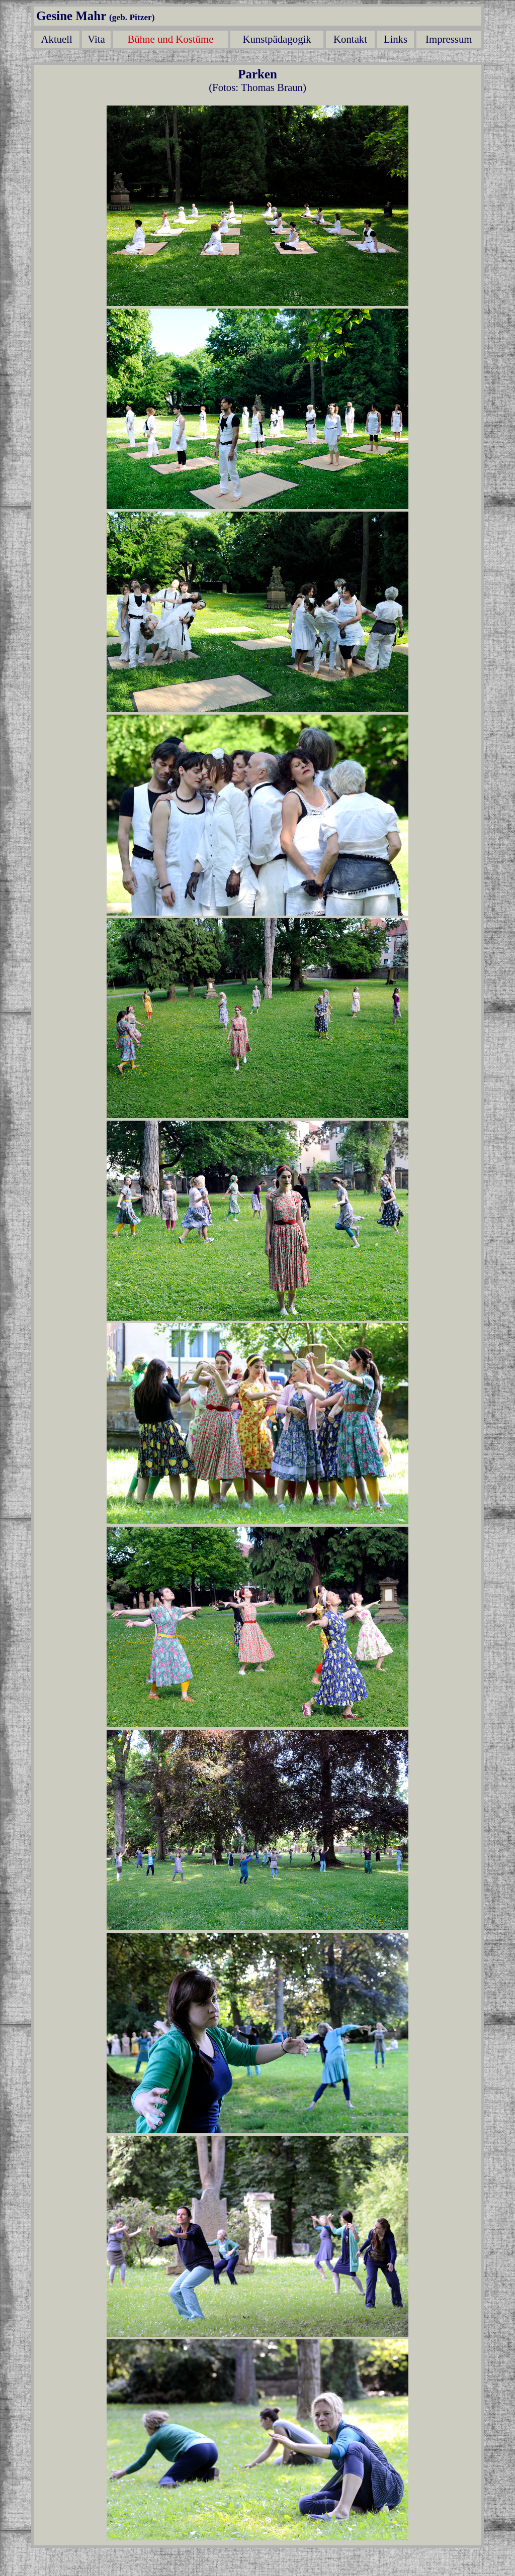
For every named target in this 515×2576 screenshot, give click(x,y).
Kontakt (350, 39)
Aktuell (56, 39)
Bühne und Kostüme (170, 39)
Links (395, 39)
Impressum (448, 39)
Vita (96, 39)
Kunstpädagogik (276, 39)
